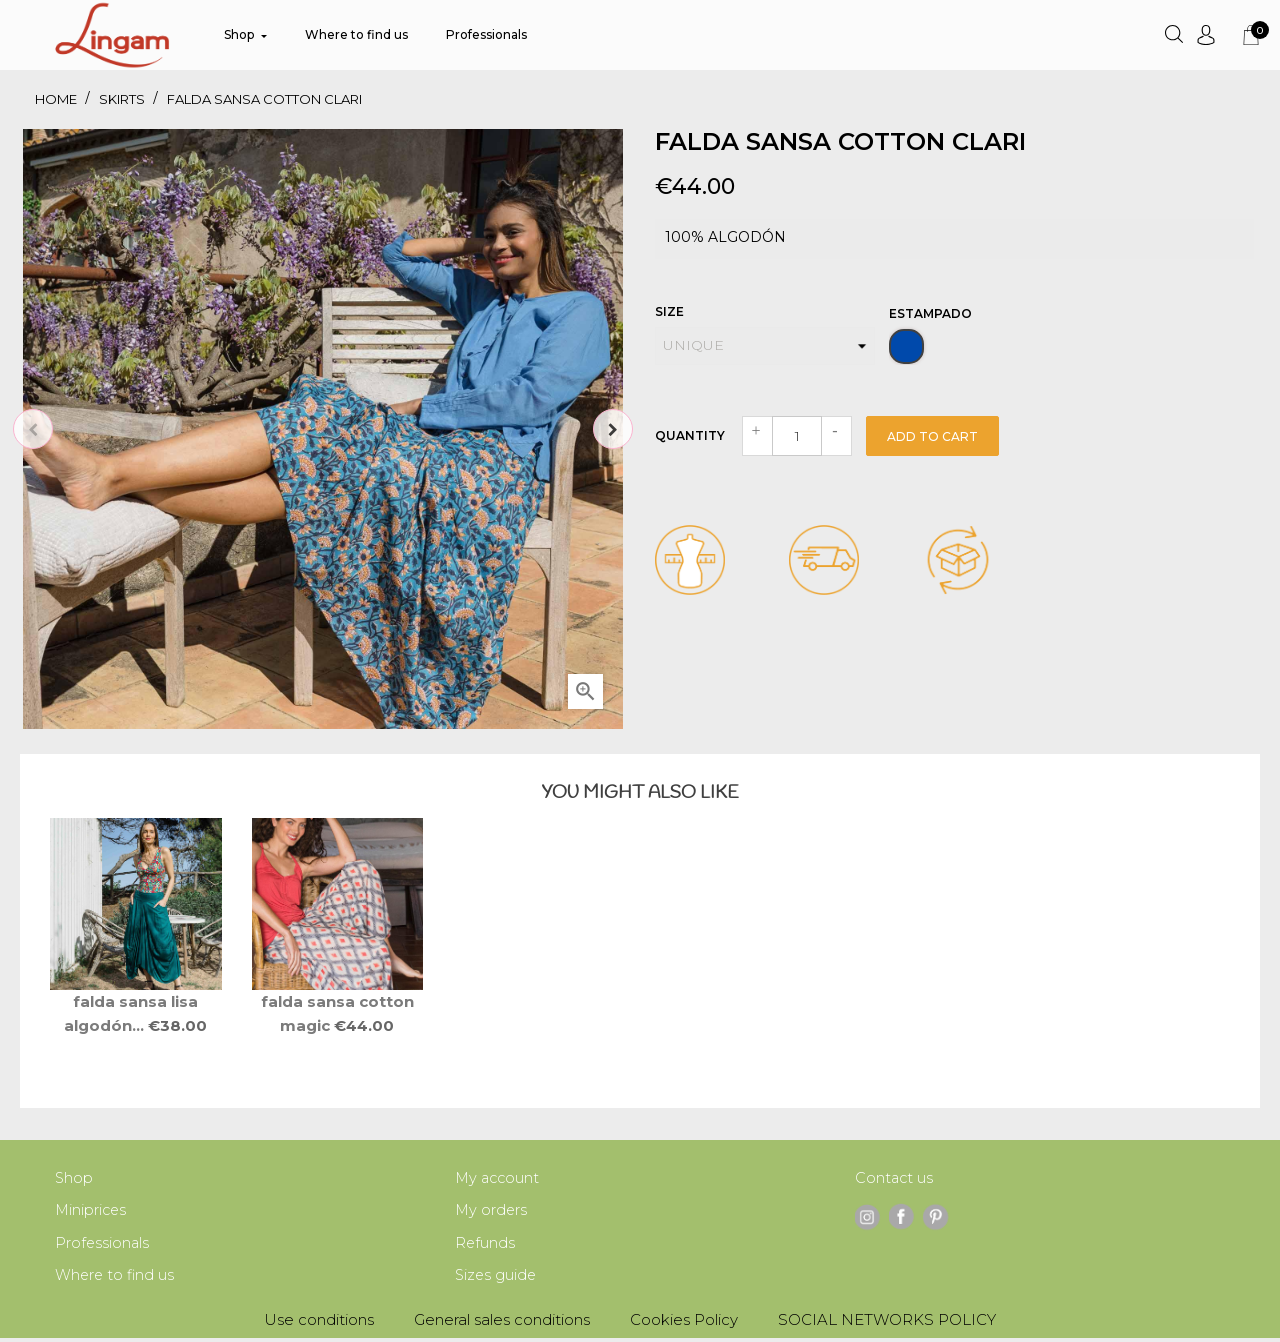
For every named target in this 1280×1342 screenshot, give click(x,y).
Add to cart (932, 436)
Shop (74, 1178)
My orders (492, 1211)
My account (499, 1178)
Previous (33, 429)
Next (613, 429)
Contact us (895, 1178)
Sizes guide (497, 1278)
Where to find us (116, 1278)
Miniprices (92, 1211)
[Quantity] (797, 436)
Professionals (103, 1245)
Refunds (485, 1245)
